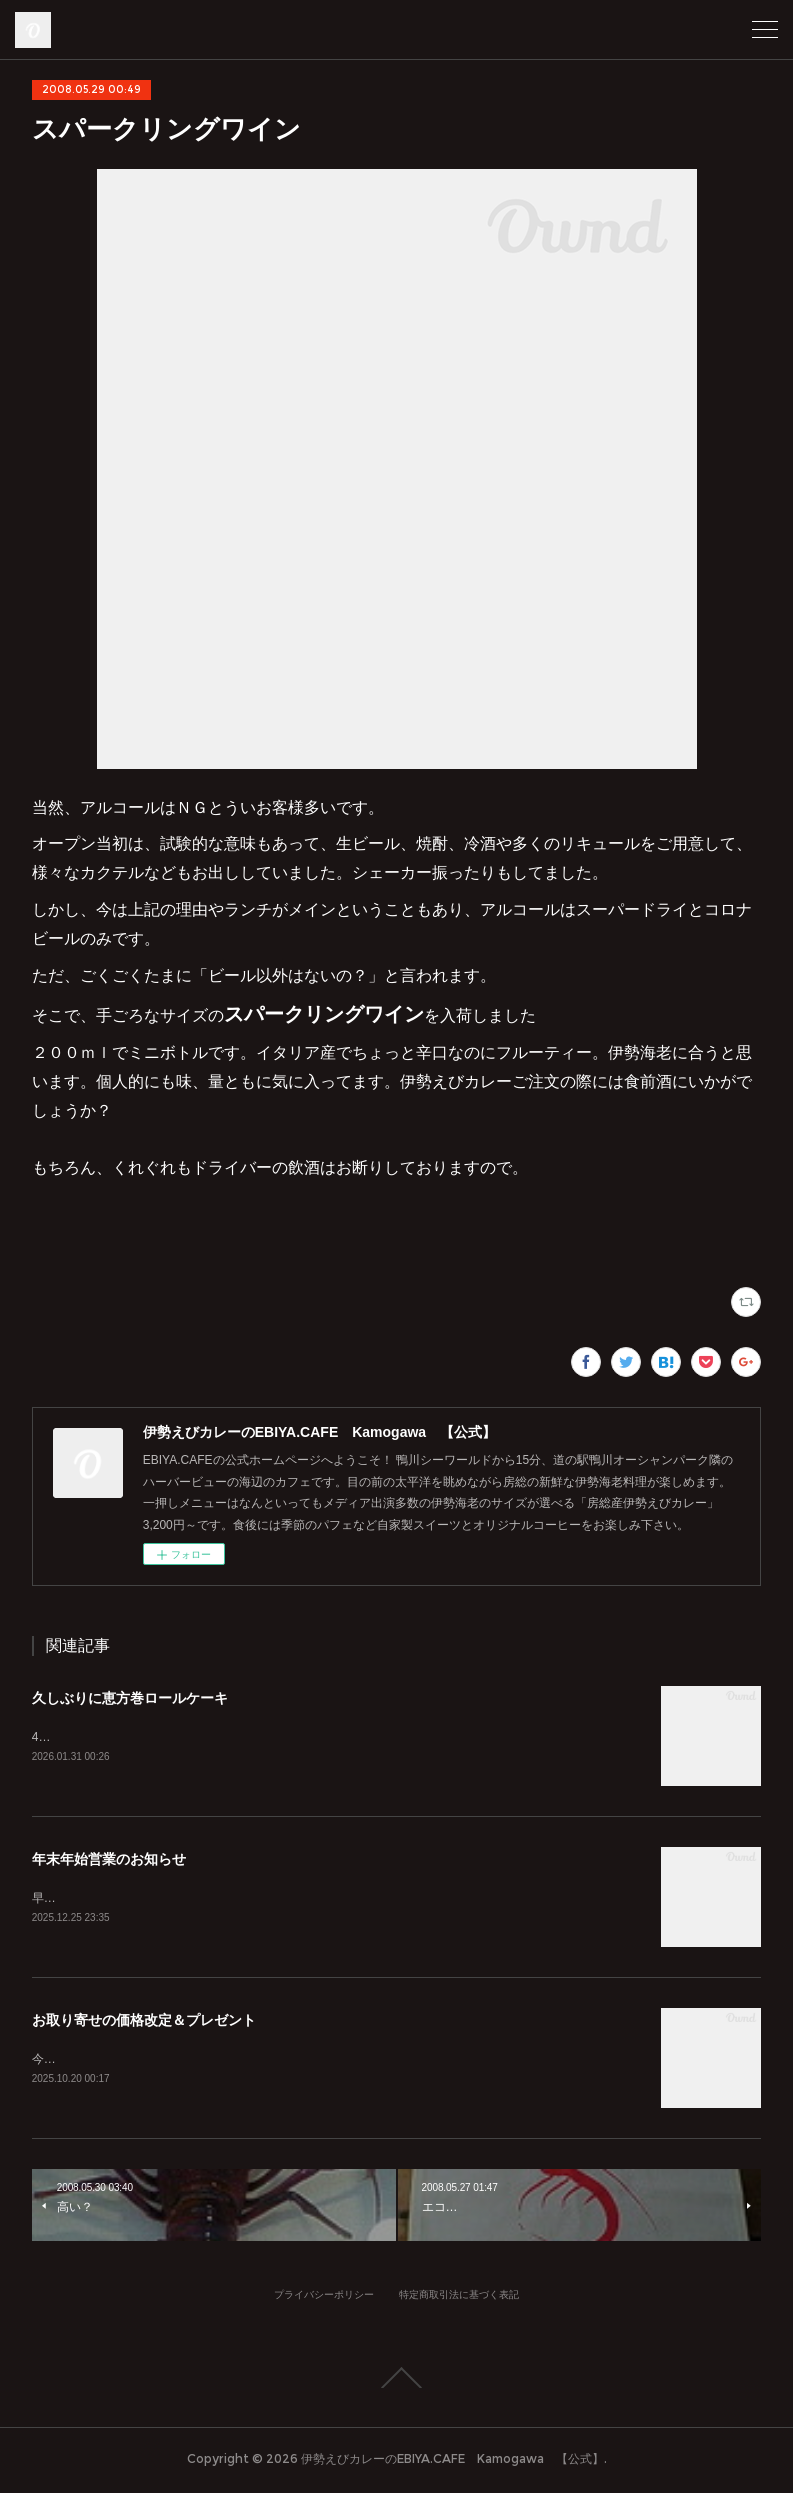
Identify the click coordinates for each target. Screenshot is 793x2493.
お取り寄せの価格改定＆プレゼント (144, 2023)
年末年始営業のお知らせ (109, 1861)
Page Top (396, 2382)
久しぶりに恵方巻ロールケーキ (130, 1698)
